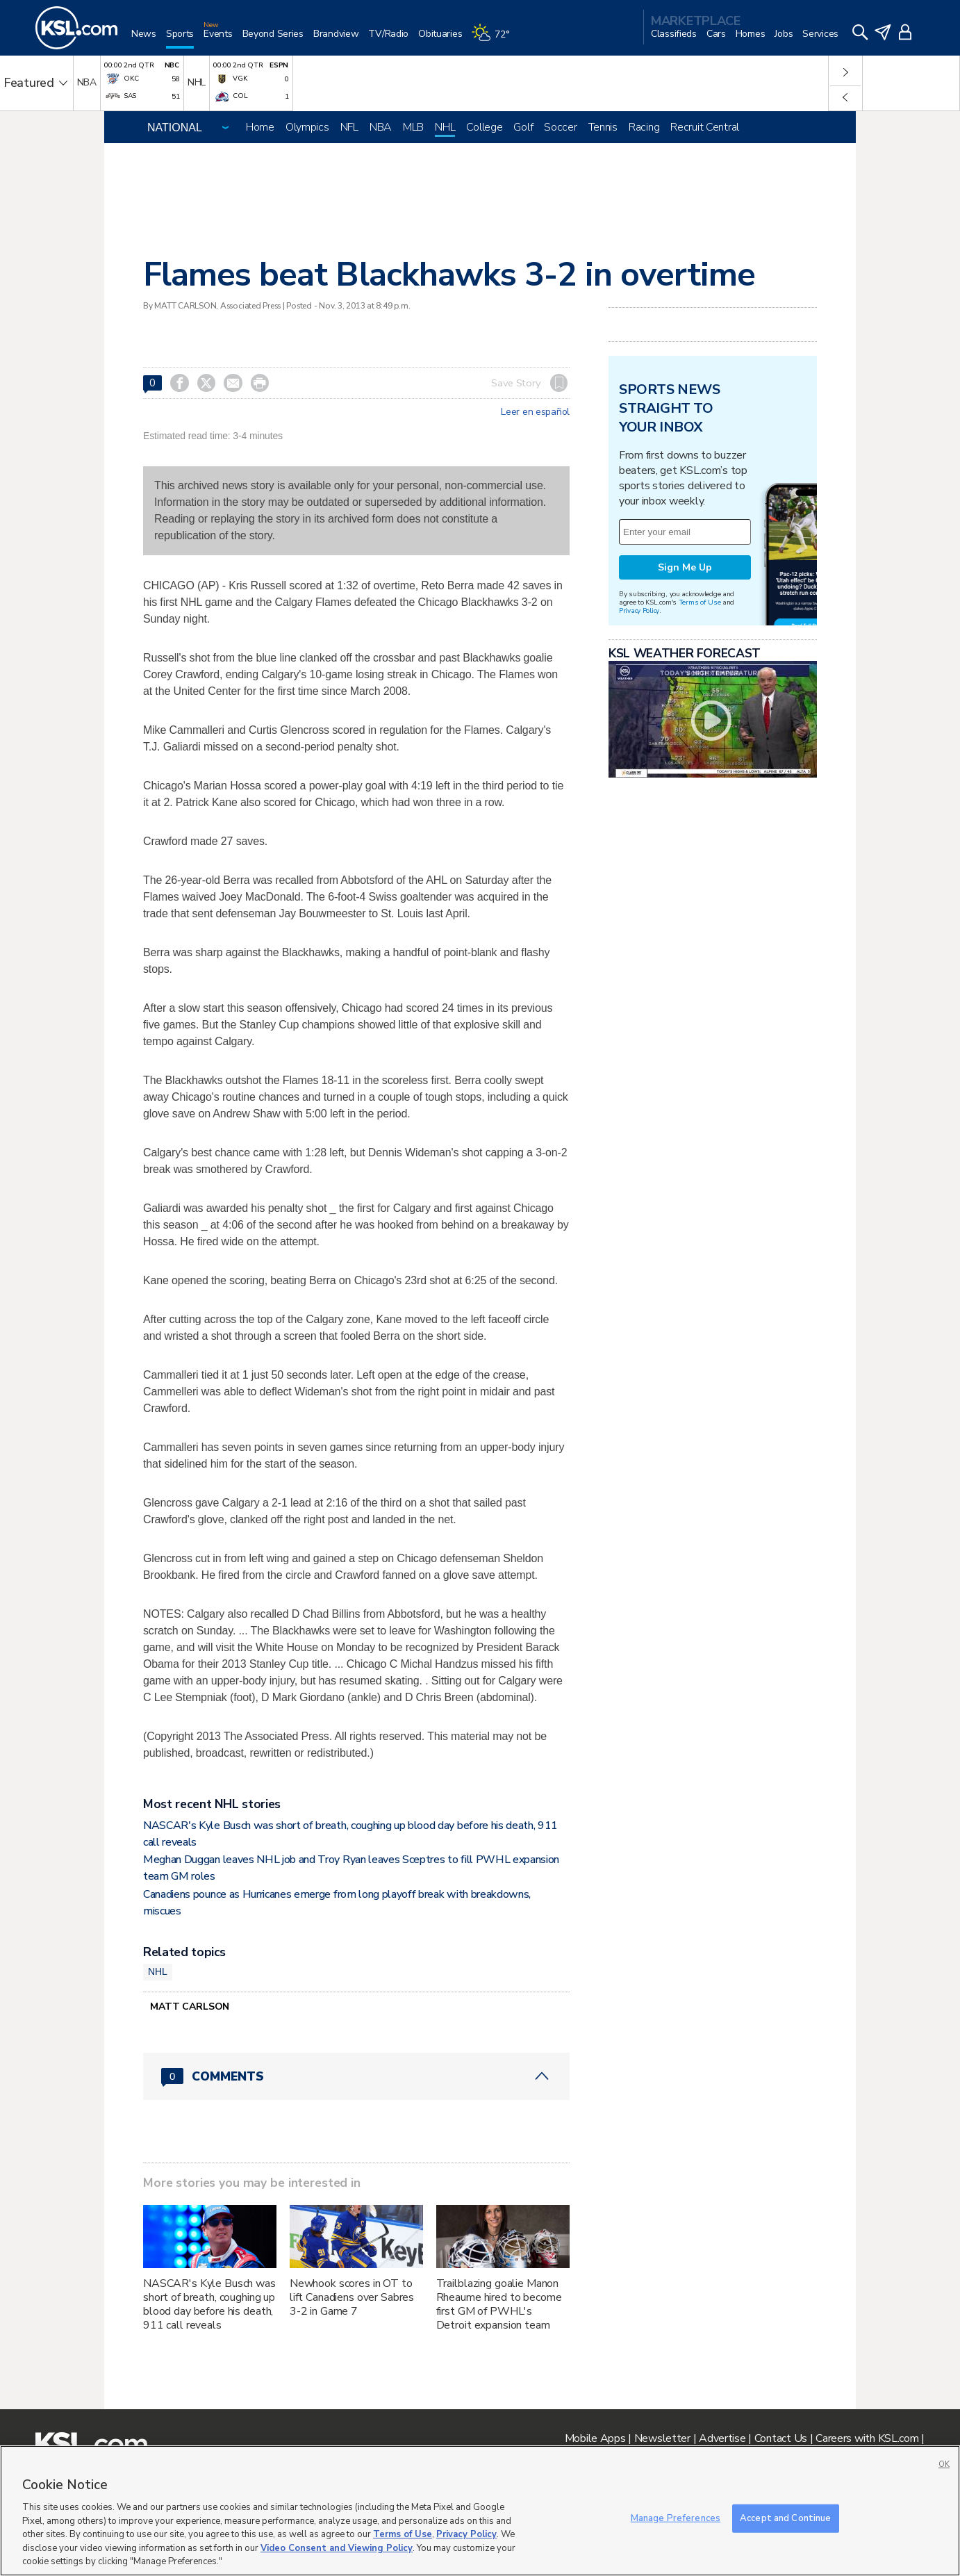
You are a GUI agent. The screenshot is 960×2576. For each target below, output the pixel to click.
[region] (480, 2510)
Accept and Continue (785, 2517)
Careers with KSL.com (867, 2438)
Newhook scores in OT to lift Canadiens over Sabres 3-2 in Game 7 (352, 2297)
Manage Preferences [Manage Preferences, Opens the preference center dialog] (675, 2517)
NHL (445, 127)
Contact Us (780, 2438)
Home (260, 127)
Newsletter (662, 2438)
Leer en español (535, 412)
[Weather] (495, 39)
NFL (349, 127)
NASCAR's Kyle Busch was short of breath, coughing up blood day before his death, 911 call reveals (209, 2304)
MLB (413, 127)
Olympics (307, 127)
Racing (644, 127)
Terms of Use (700, 602)
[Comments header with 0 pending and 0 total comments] (356, 2076)
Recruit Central (704, 127)
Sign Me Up (685, 567)
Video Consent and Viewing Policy (336, 2548)
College (484, 127)
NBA (381, 127)
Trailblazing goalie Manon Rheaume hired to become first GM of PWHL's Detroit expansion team (499, 2304)
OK (944, 2464)
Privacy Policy (639, 610)
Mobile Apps (595, 2438)
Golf (523, 127)
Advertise (722, 2438)
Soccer (560, 127)
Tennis (603, 127)
